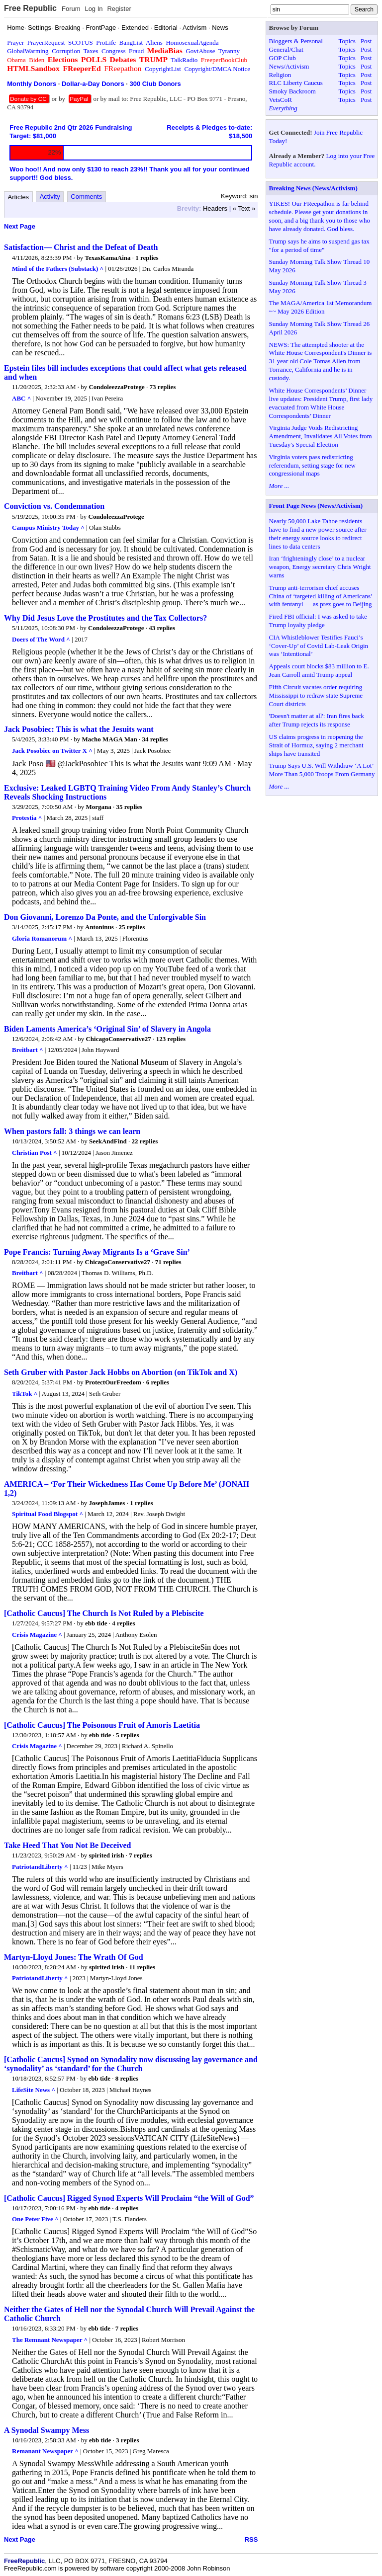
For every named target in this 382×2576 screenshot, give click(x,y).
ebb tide (96, 1623)
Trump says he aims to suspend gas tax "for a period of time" (319, 245)
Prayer (15, 42)
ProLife (106, 42)
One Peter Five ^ (35, 2219)
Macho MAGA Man (109, 739)
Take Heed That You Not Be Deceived (67, 1845)
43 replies (162, 628)
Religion (280, 75)
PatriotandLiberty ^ (40, 1866)
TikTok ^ (24, 1393)
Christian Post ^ (34, 1152)
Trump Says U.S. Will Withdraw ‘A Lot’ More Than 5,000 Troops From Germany (322, 770)
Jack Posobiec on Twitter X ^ (52, 750)
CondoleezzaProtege (116, 387)
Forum (71, 8)
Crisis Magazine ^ (37, 1634)
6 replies (157, 1382)
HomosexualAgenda (192, 42)
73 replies (163, 387)
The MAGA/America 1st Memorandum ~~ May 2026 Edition (320, 307)
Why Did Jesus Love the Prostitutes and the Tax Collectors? (105, 618)
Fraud (136, 51)
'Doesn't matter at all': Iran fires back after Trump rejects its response (316, 720)
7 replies (140, 1855)
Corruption (66, 51)
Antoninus (99, 927)
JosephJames (107, 1503)
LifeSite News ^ (33, 2089)
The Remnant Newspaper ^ (50, 2339)
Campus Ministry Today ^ (48, 527)
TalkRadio (184, 60)
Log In (93, 8)
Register (119, 8)
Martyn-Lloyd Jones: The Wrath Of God (73, 1957)
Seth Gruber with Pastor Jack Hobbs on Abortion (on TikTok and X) (120, 1372)
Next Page (19, 226)
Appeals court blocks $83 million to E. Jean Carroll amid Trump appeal (319, 670)
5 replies (127, 1735)
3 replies (127, 2440)
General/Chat (286, 49)
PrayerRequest (46, 42)
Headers (215, 208)
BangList (131, 42)
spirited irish (106, 1855)
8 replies (126, 2078)
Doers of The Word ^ (41, 639)
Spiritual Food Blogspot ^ (47, 1514)
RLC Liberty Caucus (296, 82)
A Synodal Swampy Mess (46, 2430)
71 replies (168, 1262)
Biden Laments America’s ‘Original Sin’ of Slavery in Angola (107, 1029)
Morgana (98, 806)
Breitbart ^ (27, 1049)
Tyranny (229, 51)
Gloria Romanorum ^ (42, 938)
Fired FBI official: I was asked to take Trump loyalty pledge (318, 621)
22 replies (145, 1141)
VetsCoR (280, 99)
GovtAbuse (200, 51)
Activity (50, 196)
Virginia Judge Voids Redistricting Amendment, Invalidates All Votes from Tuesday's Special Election (320, 436)
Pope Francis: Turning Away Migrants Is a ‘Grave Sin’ (97, 1252)
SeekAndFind (108, 1141)
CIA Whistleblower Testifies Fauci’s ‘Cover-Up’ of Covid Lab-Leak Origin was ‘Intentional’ (319, 646)
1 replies (146, 257)
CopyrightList (163, 69)
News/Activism (289, 66)
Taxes (90, 51)
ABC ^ (21, 398)
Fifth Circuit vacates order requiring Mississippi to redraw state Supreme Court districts (316, 695)
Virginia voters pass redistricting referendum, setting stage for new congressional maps (312, 465)
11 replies (142, 1967)
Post (366, 41)
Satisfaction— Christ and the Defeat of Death (81, 247)
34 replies (155, 739)
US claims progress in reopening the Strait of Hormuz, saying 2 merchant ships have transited (316, 745)
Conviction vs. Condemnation (54, 506)
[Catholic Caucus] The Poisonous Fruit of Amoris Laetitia (102, 1725)
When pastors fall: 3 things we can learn (72, 1131)
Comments (86, 196)
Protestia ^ (27, 817)
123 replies (171, 1039)
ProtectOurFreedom (113, 1382)
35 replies (129, 806)
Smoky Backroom (292, 91)
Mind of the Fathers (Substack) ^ (57, 268)
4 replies (123, 1623)
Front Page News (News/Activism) (316, 505)
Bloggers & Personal (296, 41)
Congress (113, 51)
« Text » (244, 208)
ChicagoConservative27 (118, 1039)
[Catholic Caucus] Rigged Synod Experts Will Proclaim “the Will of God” (129, 2198)
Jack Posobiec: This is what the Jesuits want (79, 729)
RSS (251, 2539)
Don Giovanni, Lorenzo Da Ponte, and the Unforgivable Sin (105, 917)
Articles (18, 197)
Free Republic (30, 8)
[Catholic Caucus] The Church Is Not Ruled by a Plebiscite (104, 1613)
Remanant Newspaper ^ (45, 2451)
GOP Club (282, 58)
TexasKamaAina (108, 257)
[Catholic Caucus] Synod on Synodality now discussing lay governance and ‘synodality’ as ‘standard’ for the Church (131, 2064)
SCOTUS (80, 42)
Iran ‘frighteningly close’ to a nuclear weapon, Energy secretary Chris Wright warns (320, 567)
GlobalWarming (27, 51)
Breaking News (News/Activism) (313, 188)
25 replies (132, 927)
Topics (346, 41)
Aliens (154, 42)
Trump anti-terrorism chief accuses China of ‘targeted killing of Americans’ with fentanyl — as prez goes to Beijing (321, 596)
